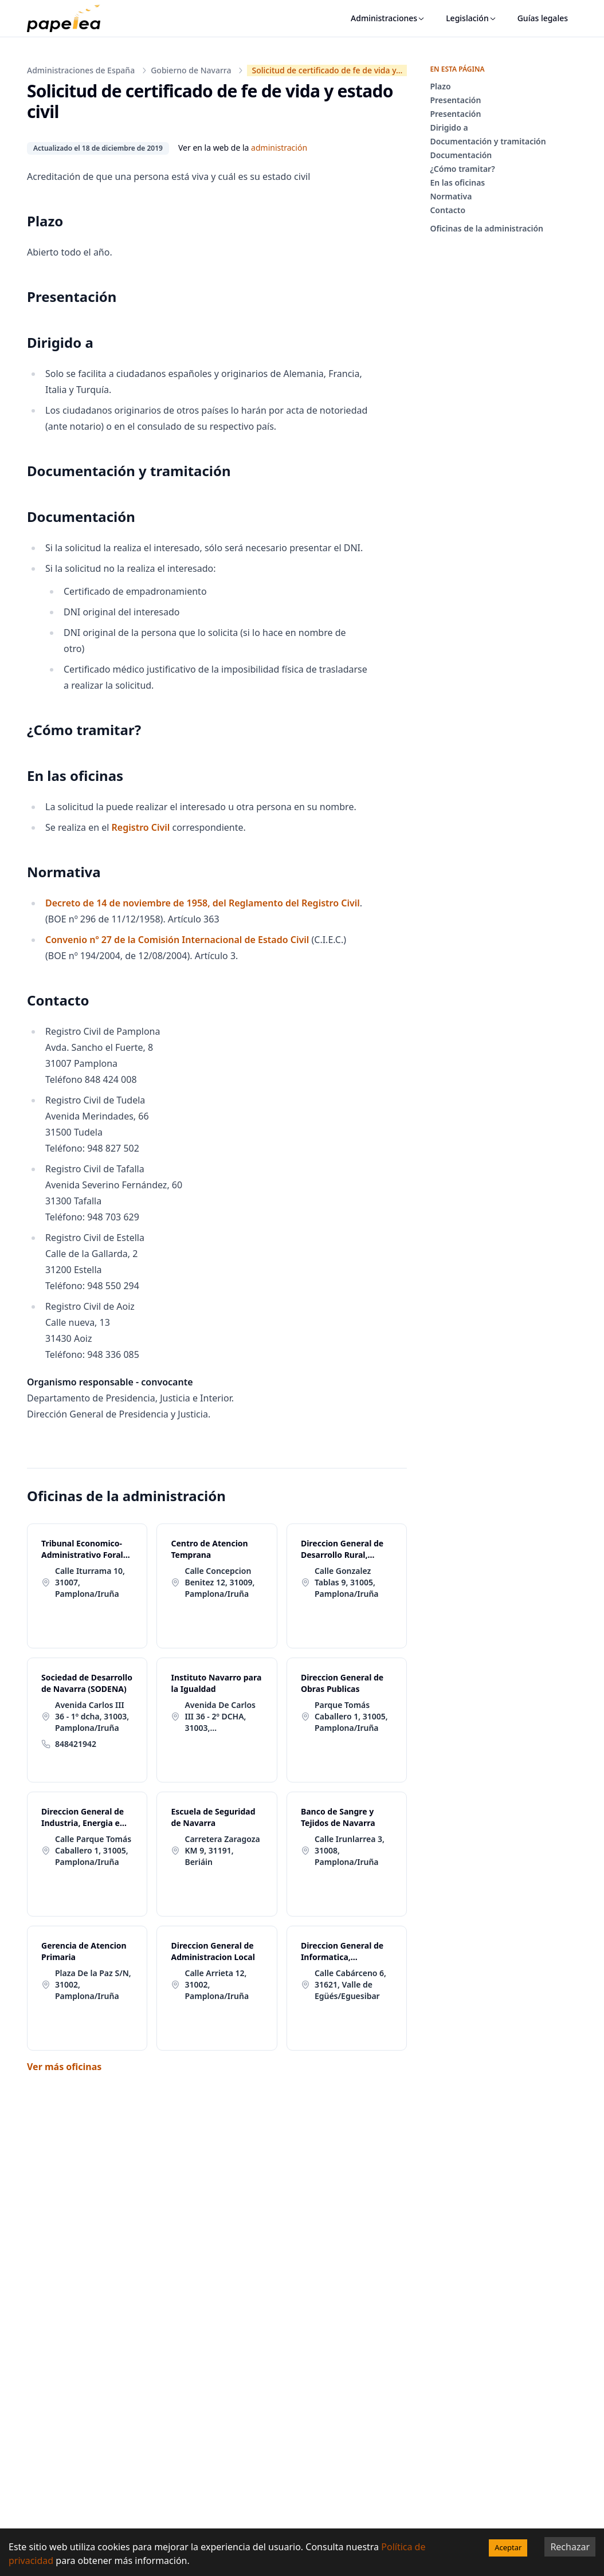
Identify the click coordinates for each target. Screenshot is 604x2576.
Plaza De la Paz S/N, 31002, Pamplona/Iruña (93, 1984)
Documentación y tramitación (488, 141)
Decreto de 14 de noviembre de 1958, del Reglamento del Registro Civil (202, 903)
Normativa (451, 196)
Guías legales (542, 18)
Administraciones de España (81, 70)
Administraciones (388, 18)
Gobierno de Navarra (191, 70)
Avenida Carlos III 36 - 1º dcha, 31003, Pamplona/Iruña (92, 1716)
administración (279, 147)
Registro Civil (142, 827)
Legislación (471, 18)
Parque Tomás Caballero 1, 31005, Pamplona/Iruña (351, 1716)
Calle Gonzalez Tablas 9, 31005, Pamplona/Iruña (347, 1582)
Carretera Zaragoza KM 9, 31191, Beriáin (222, 1850)
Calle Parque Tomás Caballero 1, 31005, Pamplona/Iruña (93, 1850)
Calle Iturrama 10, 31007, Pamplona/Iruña (90, 1582)
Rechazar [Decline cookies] (570, 2546)
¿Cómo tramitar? (462, 168)
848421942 (75, 1743)
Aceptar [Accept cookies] (508, 2547)
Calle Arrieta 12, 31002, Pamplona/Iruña (217, 1984)
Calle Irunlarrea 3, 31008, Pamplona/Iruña (350, 1850)
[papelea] (69, 18)
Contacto (447, 210)
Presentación (455, 100)
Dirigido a (449, 127)
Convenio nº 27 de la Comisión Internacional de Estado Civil (177, 939)
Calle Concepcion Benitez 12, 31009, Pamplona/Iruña (219, 1582)
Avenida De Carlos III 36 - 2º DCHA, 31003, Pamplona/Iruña (220, 1716)
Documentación (461, 155)
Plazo (440, 86)
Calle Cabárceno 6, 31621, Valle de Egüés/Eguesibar (350, 1984)
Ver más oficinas (64, 2066)
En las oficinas (457, 182)
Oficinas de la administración (486, 228)
